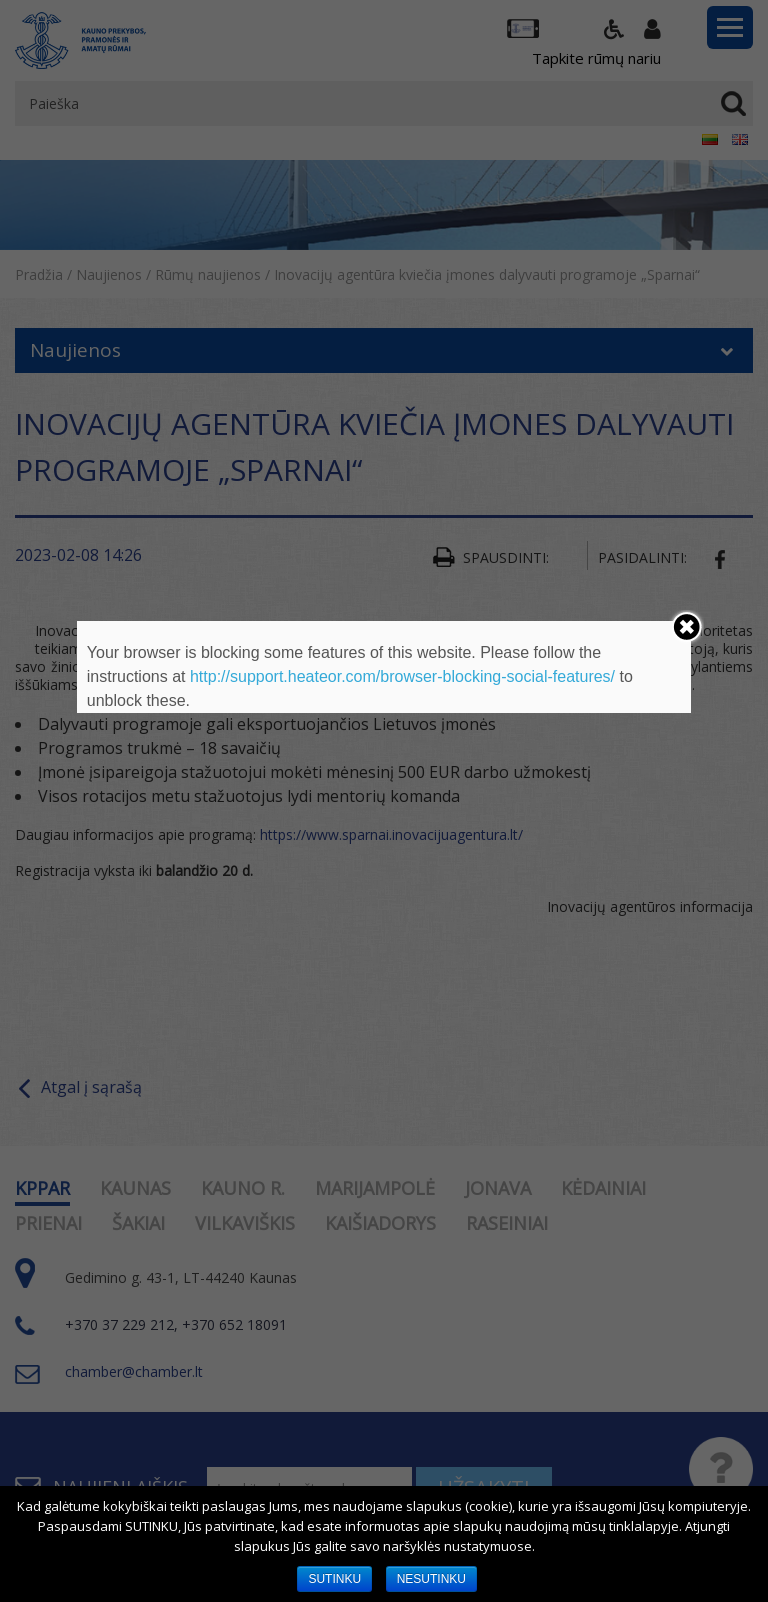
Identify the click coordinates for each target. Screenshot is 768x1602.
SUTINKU (334, 1579)
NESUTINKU (431, 1579)
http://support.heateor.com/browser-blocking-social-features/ (402, 676)
